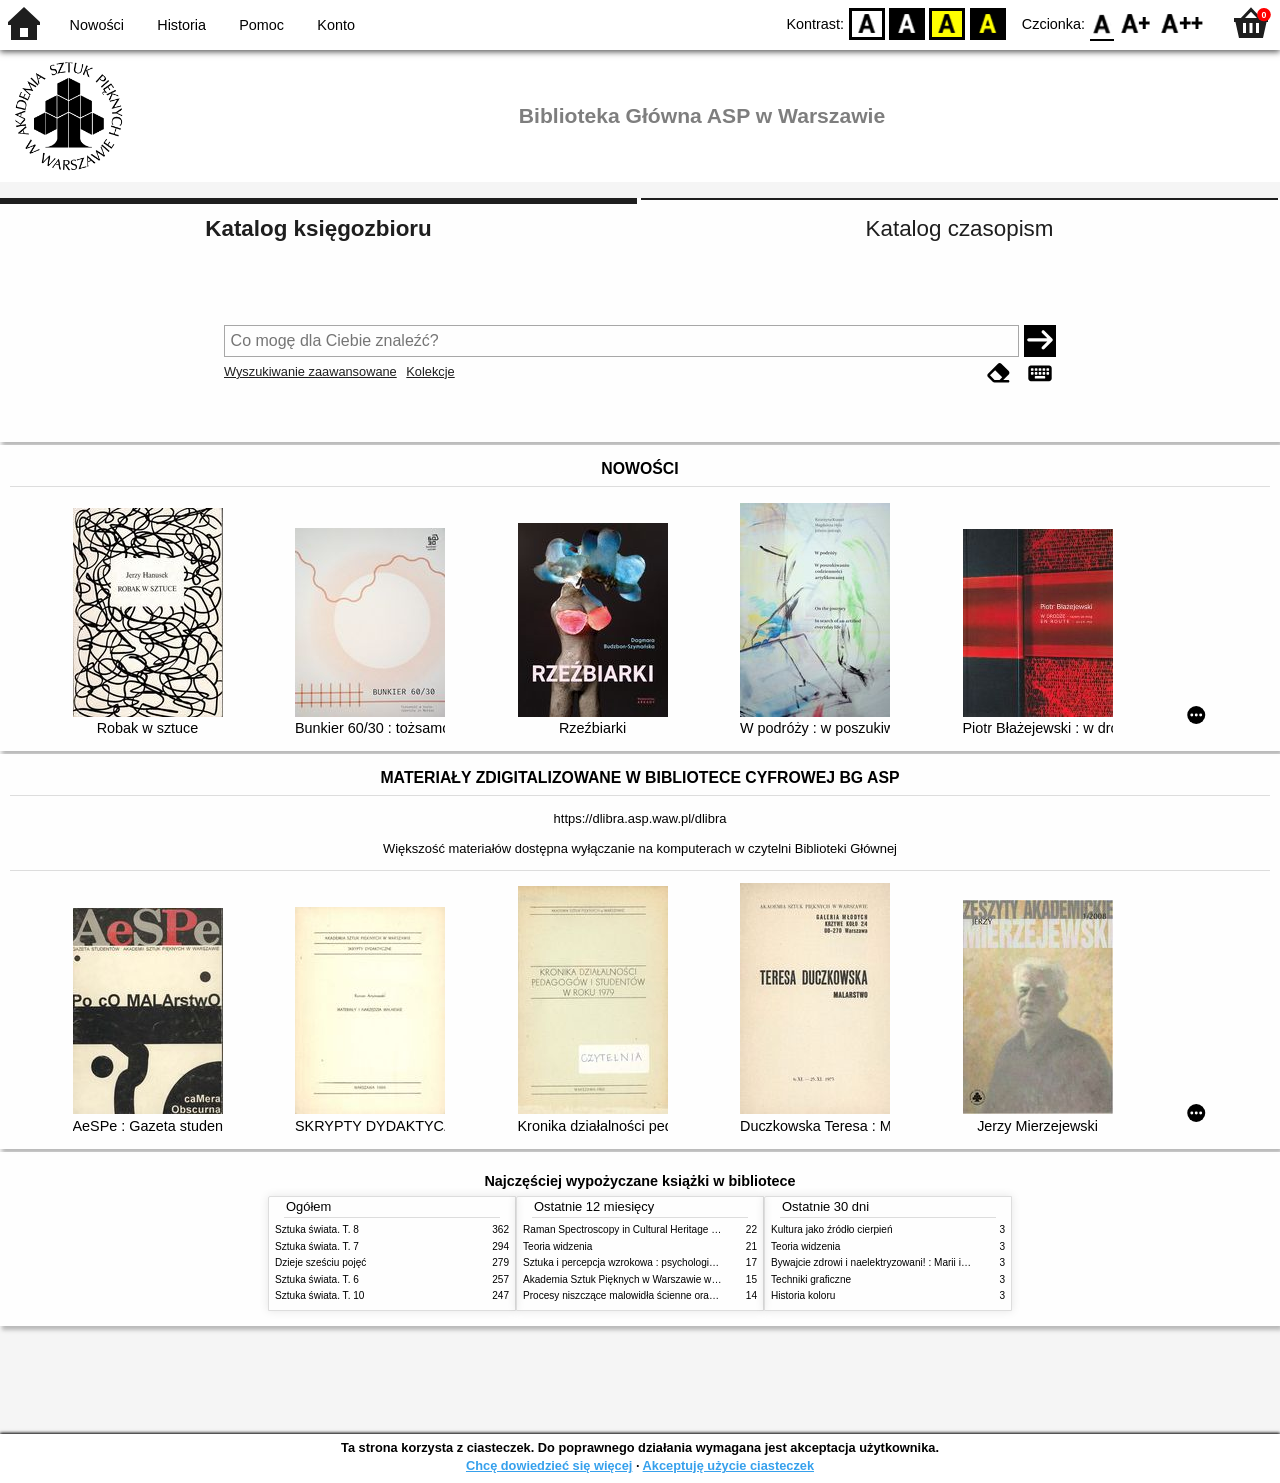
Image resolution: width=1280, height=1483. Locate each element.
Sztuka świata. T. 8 (317, 1229)
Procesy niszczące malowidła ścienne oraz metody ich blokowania (671, 1295)
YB (947, 22)
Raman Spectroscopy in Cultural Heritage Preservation (645, 1229)
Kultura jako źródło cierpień (832, 1229)
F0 (1101, 22)
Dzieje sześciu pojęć (320, 1262)
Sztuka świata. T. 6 (317, 1279)
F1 (1136, 22)
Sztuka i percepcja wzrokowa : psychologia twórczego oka (652, 1262)
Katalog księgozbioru (318, 228)
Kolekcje (430, 371)
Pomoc (261, 25)
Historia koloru (803, 1295)
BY (987, 22)
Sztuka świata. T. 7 (317, 1246)
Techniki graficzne (811, 1279)
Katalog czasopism (960, 228)
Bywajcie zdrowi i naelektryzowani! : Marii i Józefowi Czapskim (910, 1262)
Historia (181, 25)
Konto (336, 25)
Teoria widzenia (557, 1246)
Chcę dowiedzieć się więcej (549, 1465)
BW (907, 22)
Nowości (97, 25)
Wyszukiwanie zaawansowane (310, 371)
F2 (1182, 22)
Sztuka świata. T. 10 (319, 1295)
